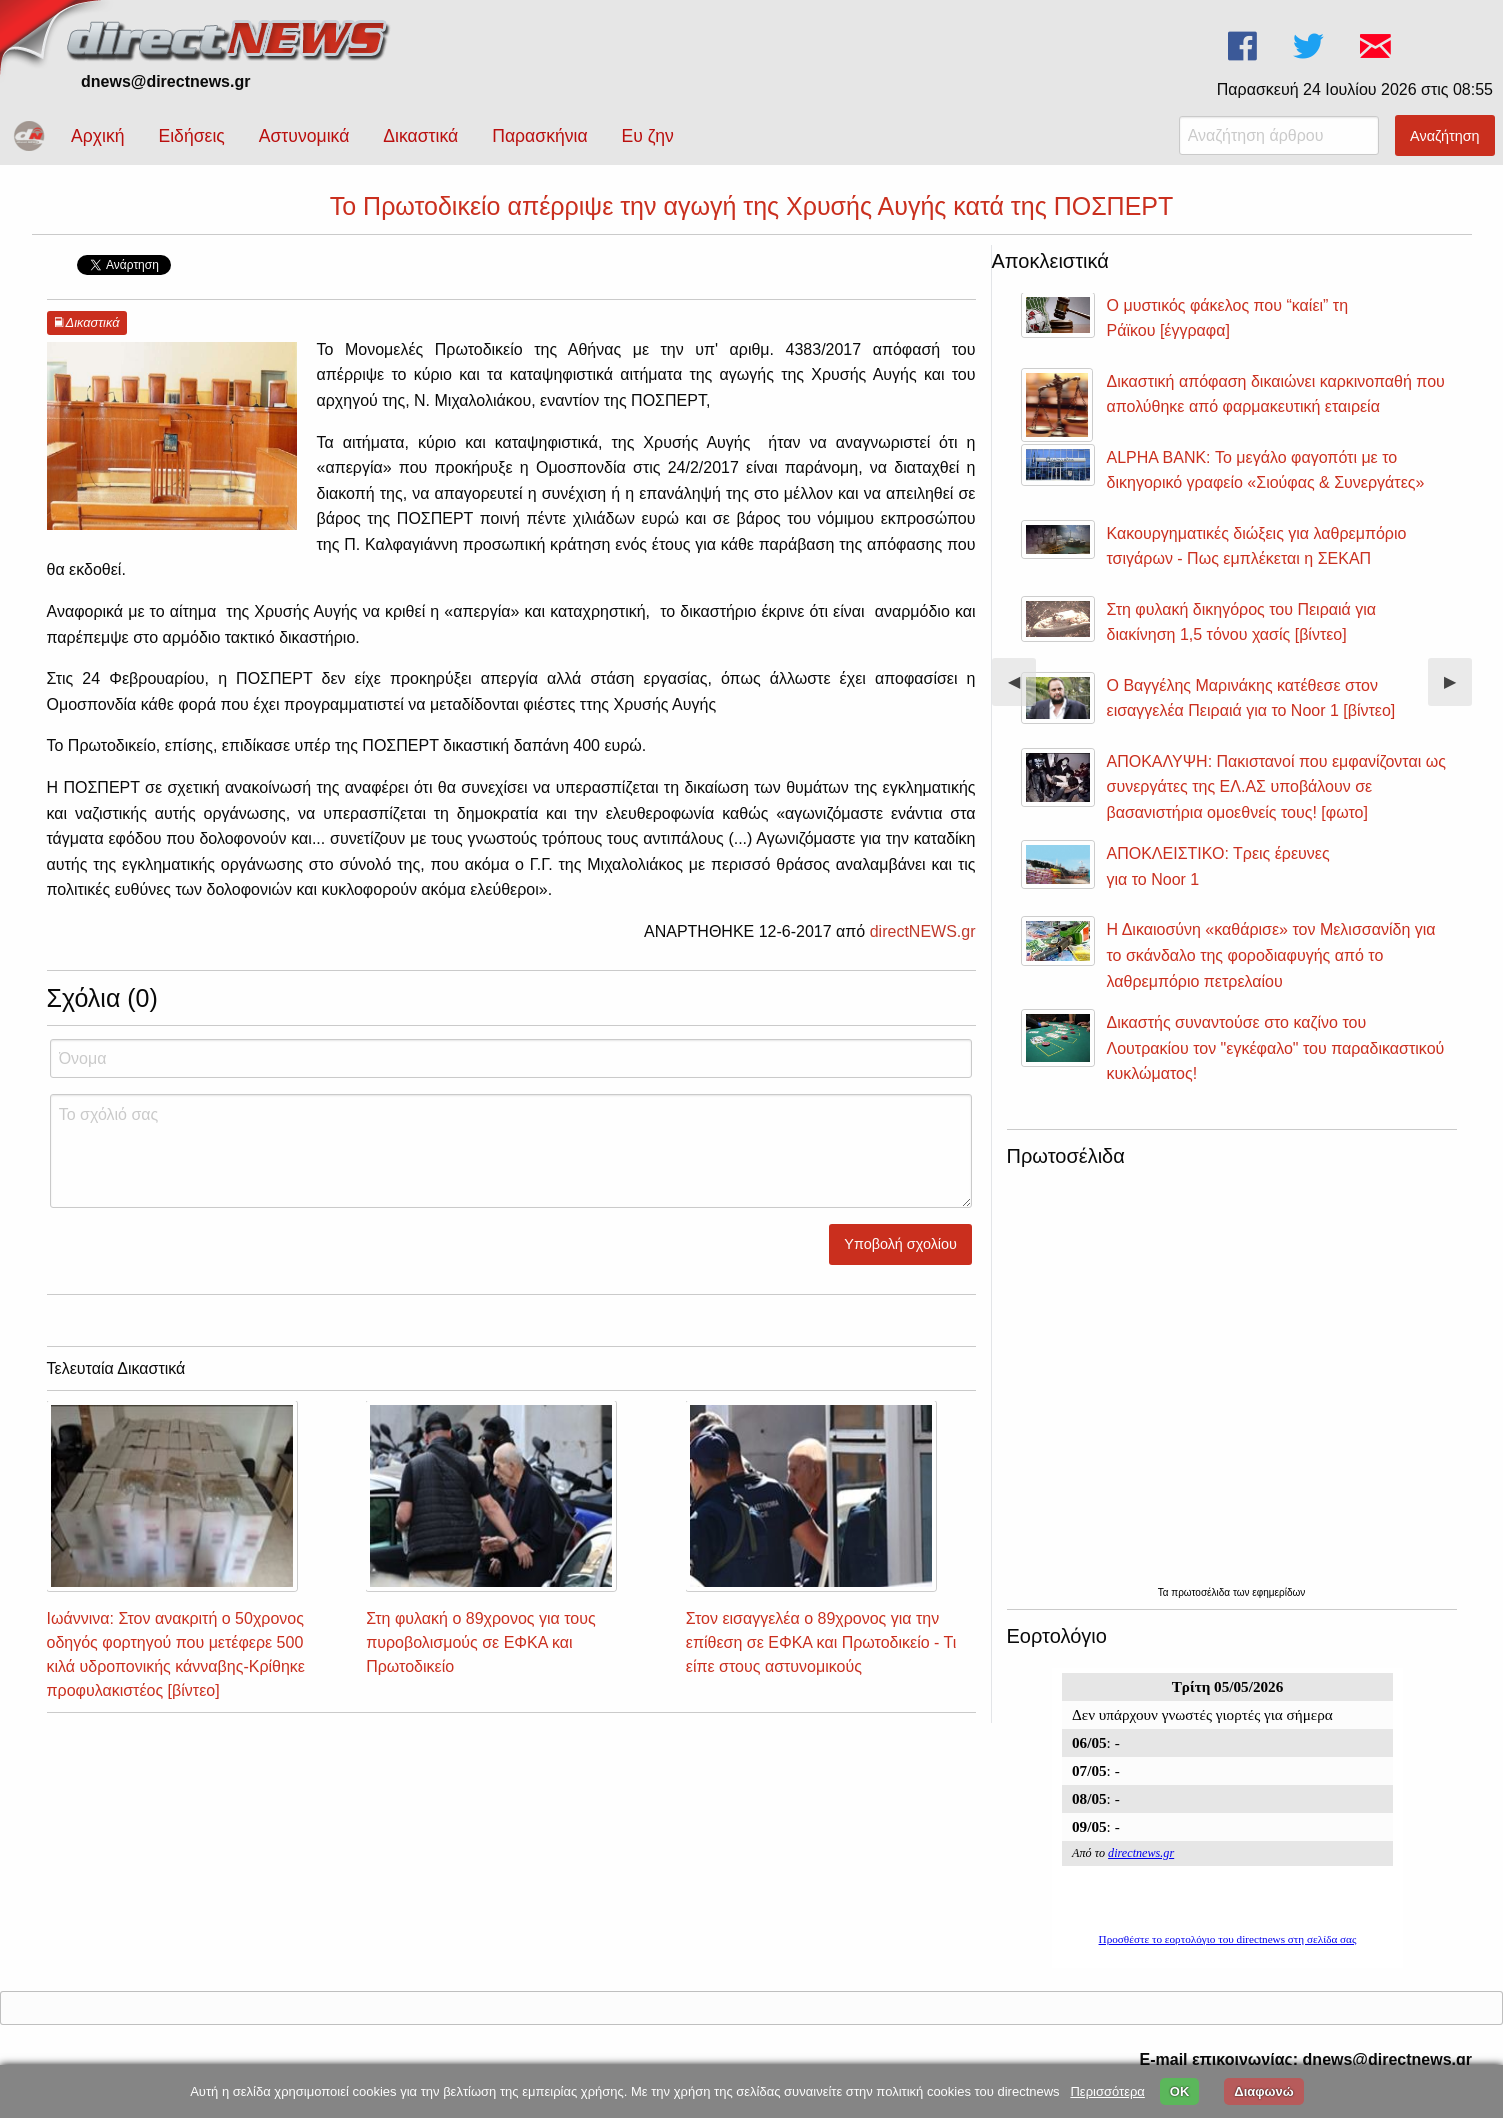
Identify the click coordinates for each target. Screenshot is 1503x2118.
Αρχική (97, 136)
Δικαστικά (420, 136)
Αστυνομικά (304, 136)
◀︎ (1022, 689)
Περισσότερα (1107, 2091)
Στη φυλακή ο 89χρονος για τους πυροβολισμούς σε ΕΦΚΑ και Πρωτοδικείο (481, 1642)
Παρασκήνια (539, 136)
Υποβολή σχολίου (900, 1244)
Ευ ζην (648, 136)
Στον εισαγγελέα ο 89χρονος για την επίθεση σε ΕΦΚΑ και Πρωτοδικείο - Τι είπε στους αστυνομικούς (821, 1642)
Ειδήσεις (191, 136)
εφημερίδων (1278, 1592)
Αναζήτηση (1445, 136)
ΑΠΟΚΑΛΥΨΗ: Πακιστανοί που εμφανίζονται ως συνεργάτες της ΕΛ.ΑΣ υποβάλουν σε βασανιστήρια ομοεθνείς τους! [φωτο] (1276, 787)
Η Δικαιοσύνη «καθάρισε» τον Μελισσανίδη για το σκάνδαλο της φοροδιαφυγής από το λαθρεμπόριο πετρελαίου (1271, 955)
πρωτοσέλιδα (1202, 1592)
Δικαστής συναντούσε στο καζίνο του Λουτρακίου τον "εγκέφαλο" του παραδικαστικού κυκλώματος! (1276, 1048)
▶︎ (1458, 689)
